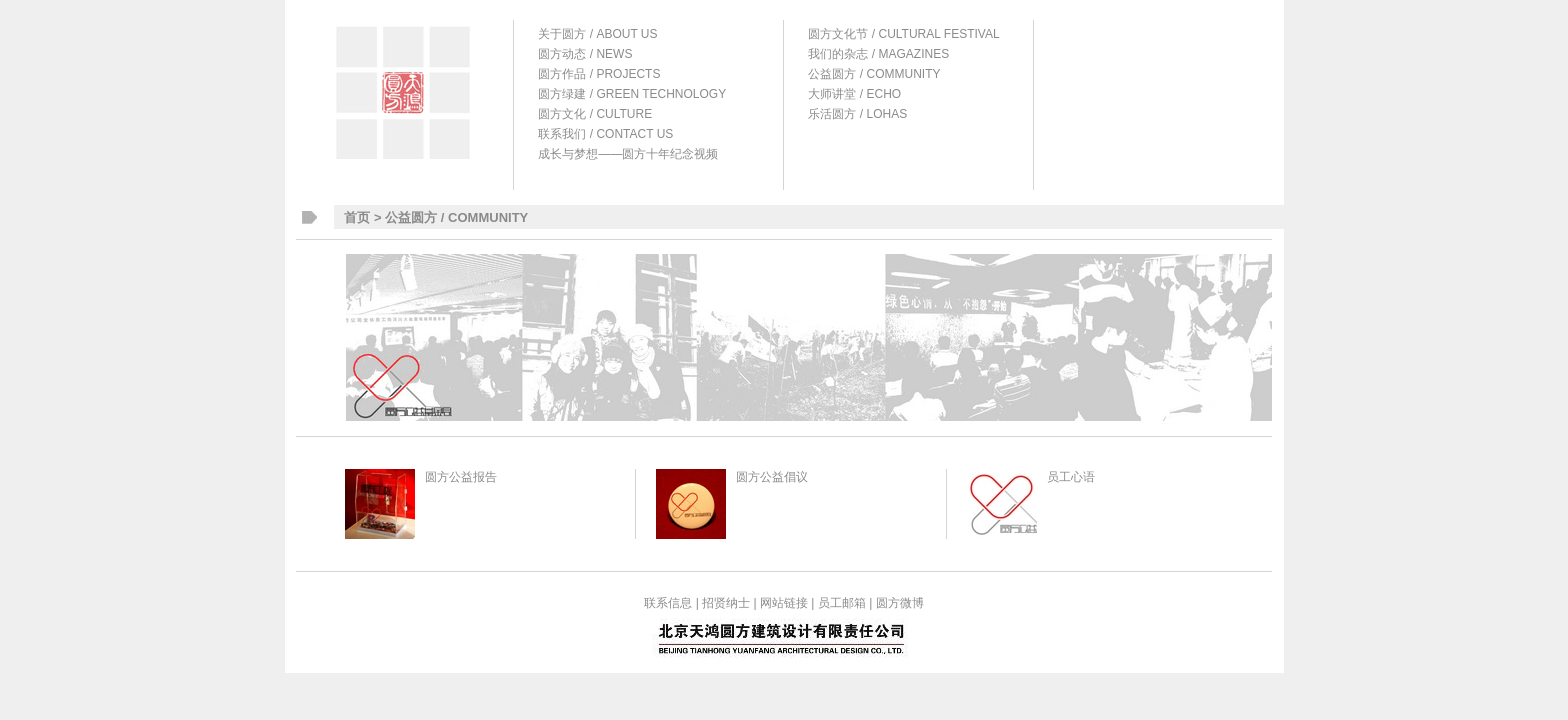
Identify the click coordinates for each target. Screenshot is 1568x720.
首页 (357, 217)
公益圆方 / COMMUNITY (874, 74)
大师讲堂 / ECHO (854, 94)
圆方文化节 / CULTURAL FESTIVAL (903, 34)
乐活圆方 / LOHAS (857, 114)
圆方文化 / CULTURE (595, 114)
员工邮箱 (842, 603)
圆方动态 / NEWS (585, 54)
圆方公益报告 (461, 477)
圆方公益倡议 (772, 477)
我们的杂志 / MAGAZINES (878, 54)
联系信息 (668, 603)
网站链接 (784, 603)
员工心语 (1071, 477)
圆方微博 (900, 603)
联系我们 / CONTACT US (605, 134)
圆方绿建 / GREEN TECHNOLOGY (632, 94)
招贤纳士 (726, 603)
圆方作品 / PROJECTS (599, 74)
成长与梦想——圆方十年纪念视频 (628, 154)
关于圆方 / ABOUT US (597, 34)
